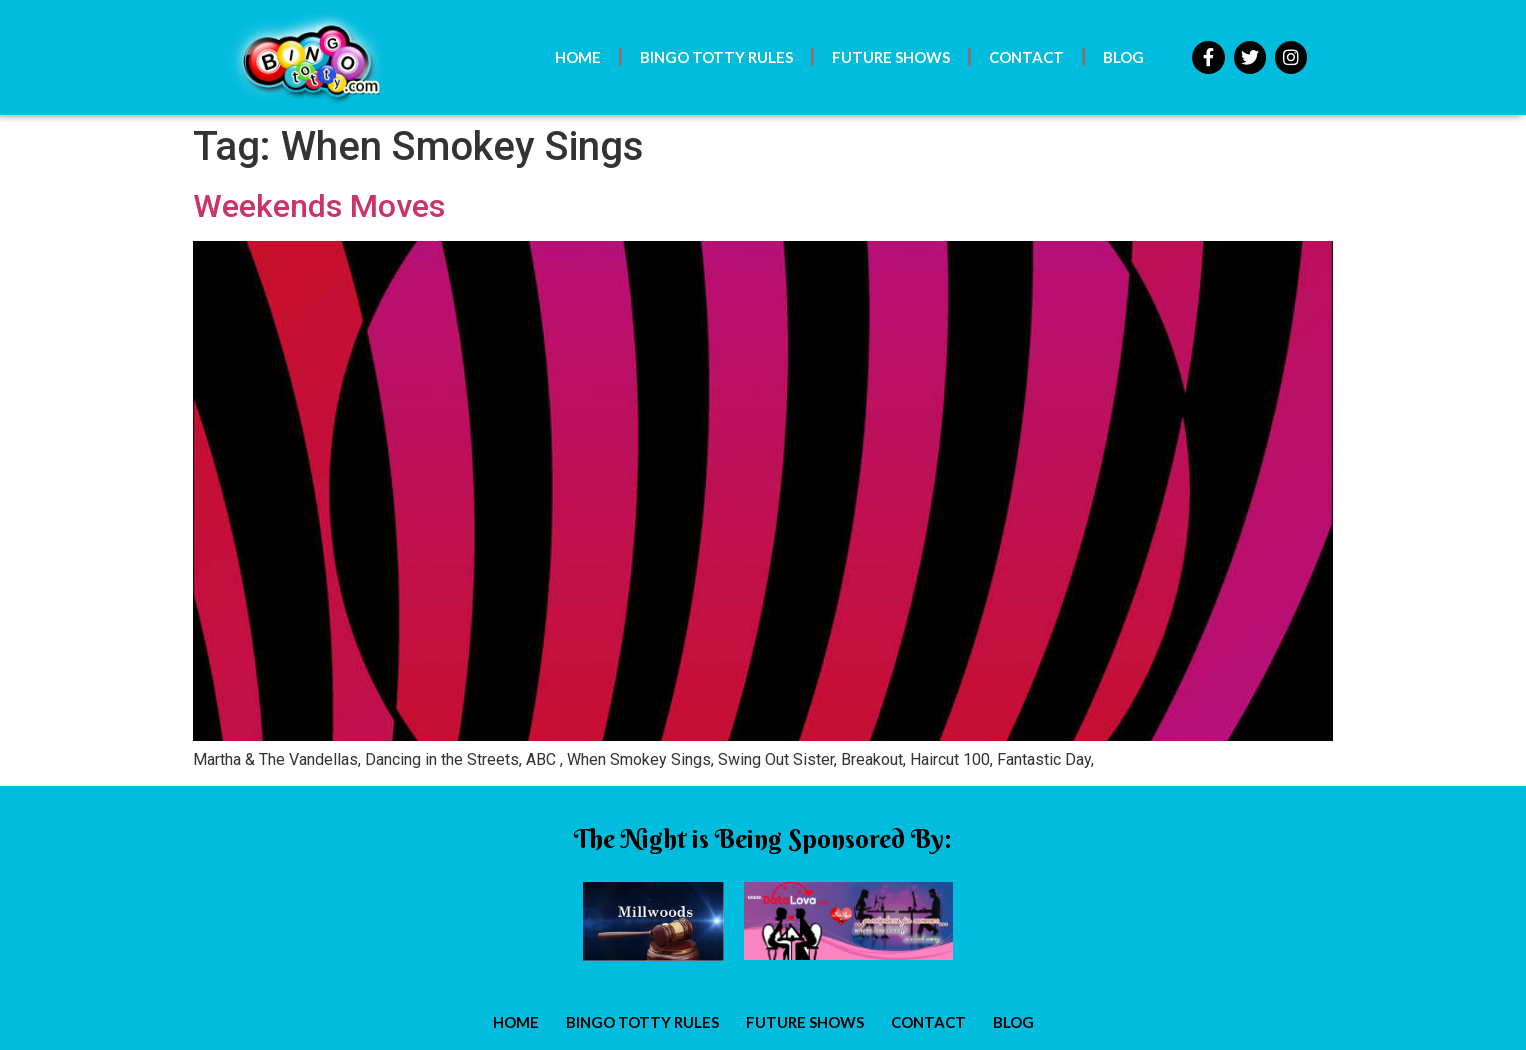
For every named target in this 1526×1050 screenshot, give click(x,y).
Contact (1026, 57)
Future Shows (891, 57)
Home (578, 57)
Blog (1123, 57)
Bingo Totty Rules (716, 57)
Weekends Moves (319, 206)
